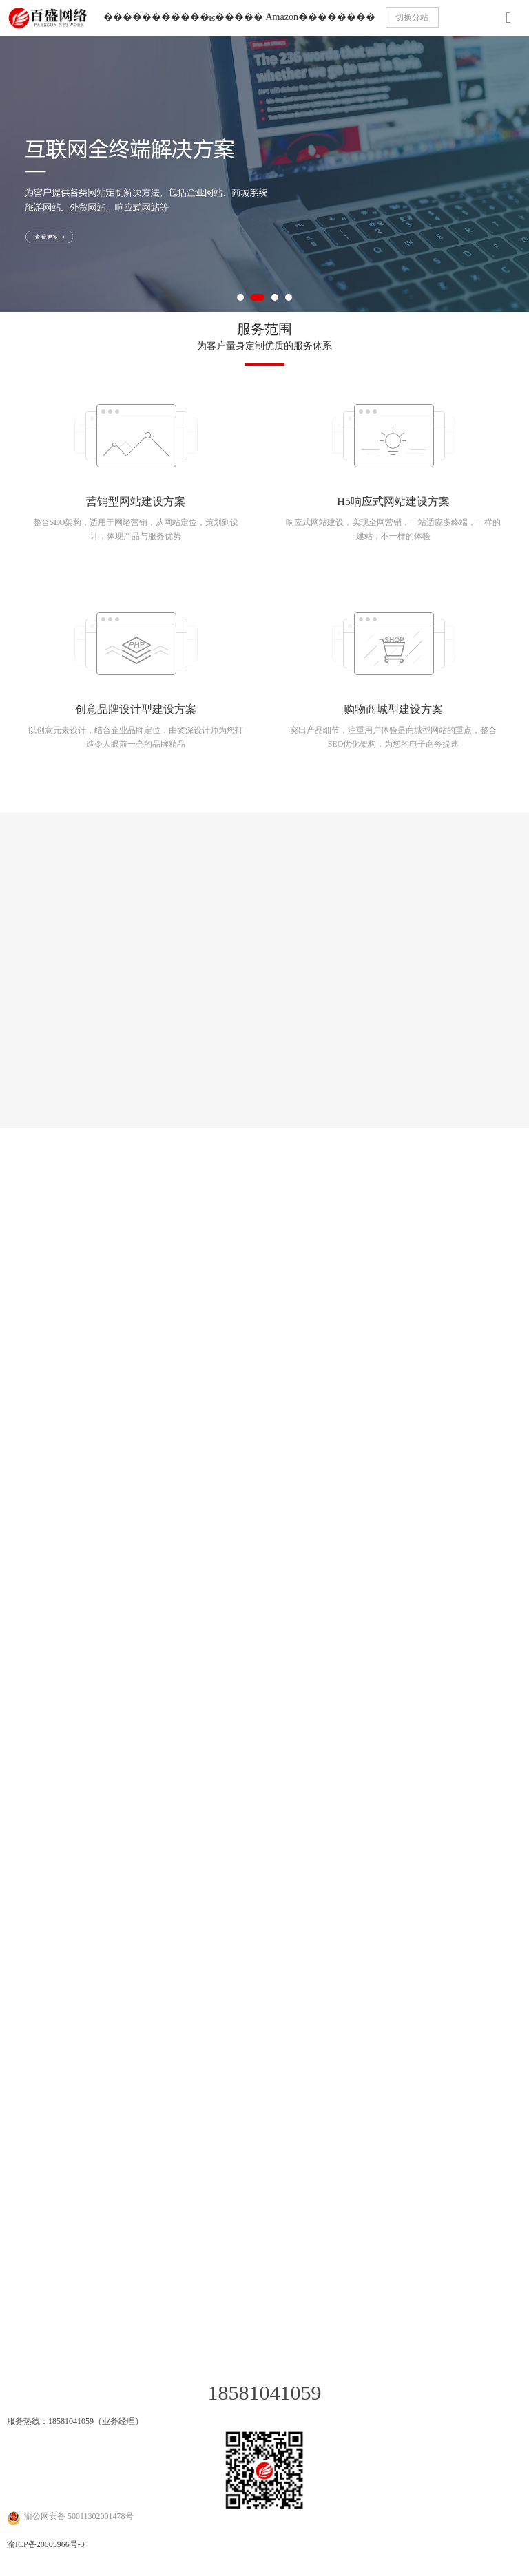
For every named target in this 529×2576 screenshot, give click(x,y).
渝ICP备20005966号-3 (46, 2544)
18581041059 (265, 2392)
